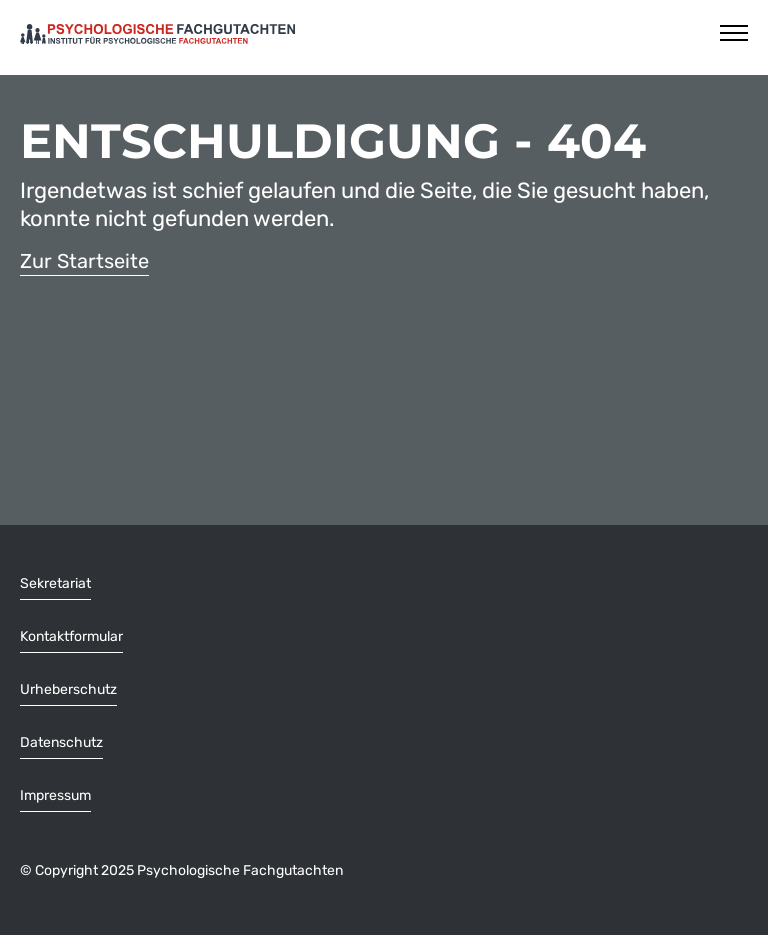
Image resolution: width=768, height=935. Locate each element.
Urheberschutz (68, 689)
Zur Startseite (84, 261)
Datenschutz (61, 742)
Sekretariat (55, 583)
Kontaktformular (71, 636)
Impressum (55, 795)
